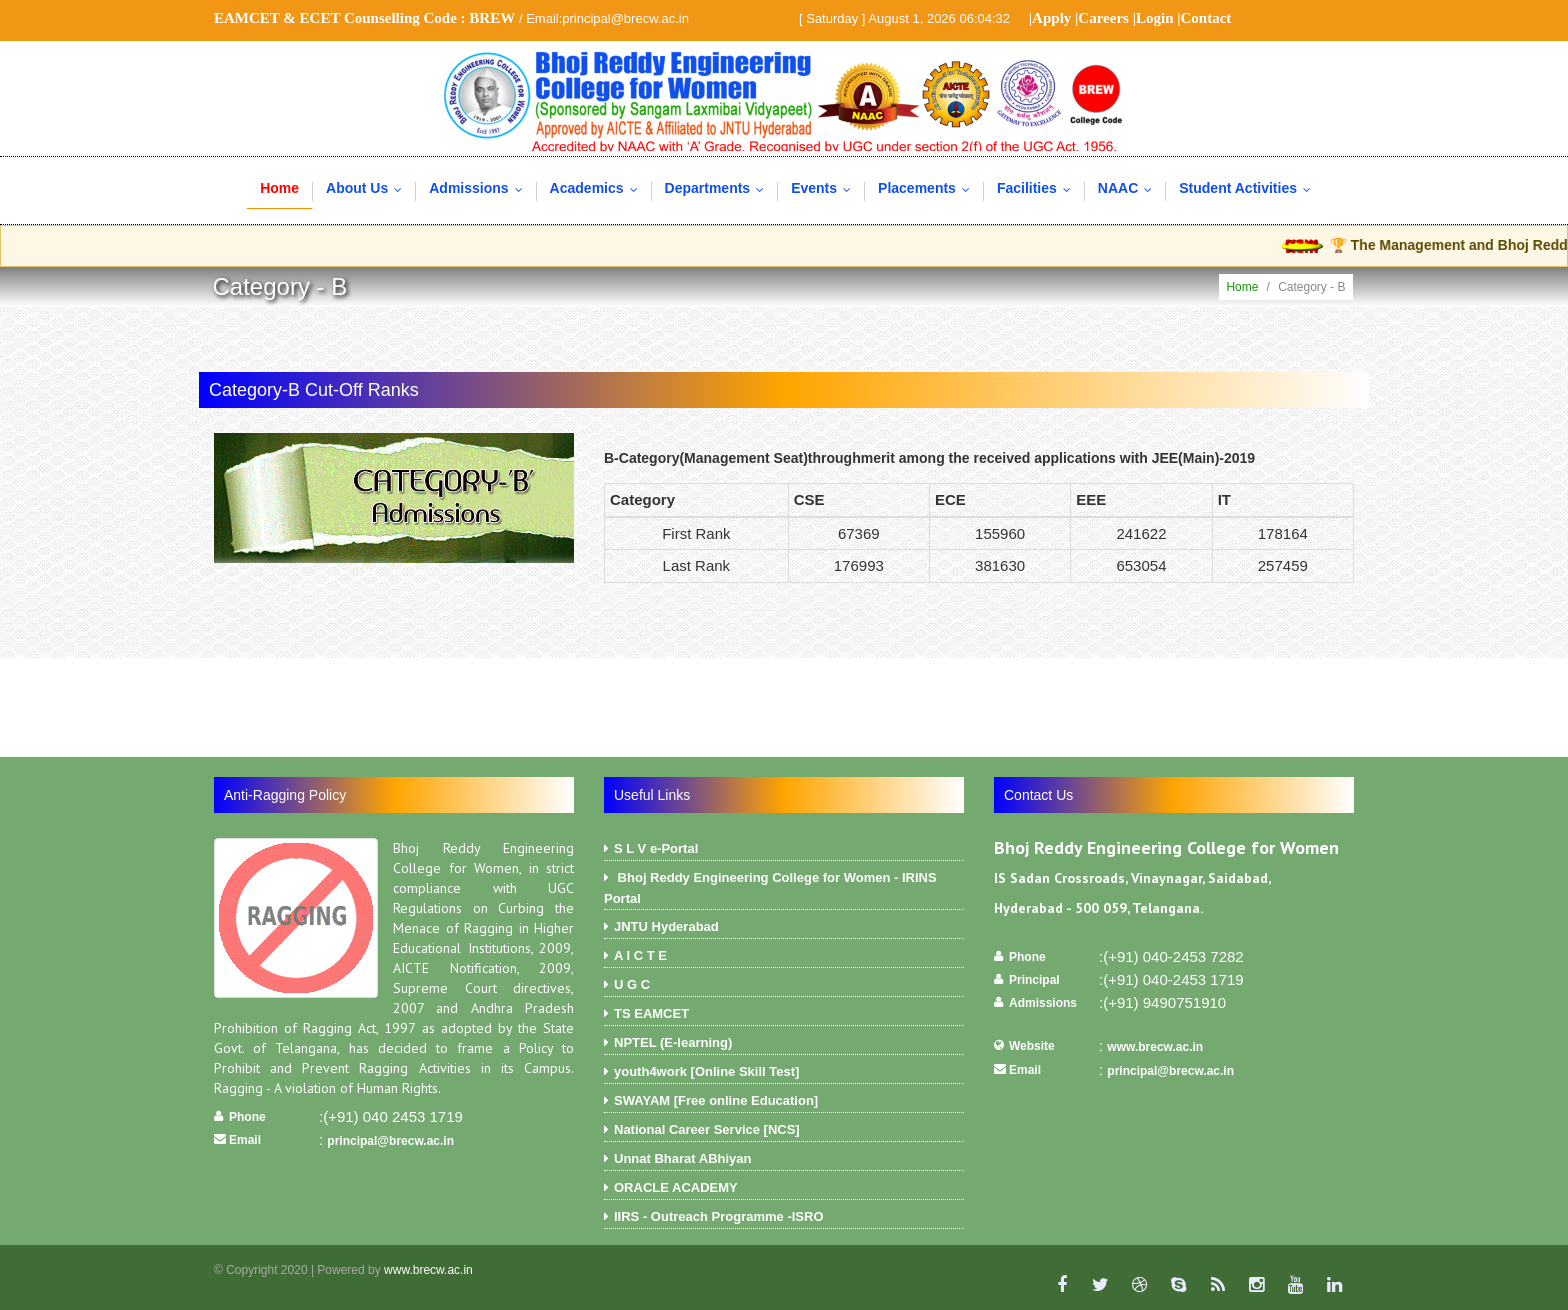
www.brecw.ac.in (1155, 1047)
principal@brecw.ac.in (390, 1141)
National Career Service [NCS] (784, 1132)
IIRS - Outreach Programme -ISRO (784, 1219)
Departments (719, 188)
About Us (368, 188)
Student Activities (1249, 188)
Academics (598, 188)
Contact (1206, 18)
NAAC (1129, 188)
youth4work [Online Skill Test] (784, 1074)
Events (825, 188)
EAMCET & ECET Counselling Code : (364, 18)
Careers (1103, 18)
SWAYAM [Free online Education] (784, 1103)
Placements (928, 188)
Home (279, 188)
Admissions (480, 188)
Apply (1051, 18)
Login (1155, 18)
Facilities (1038, 188)
